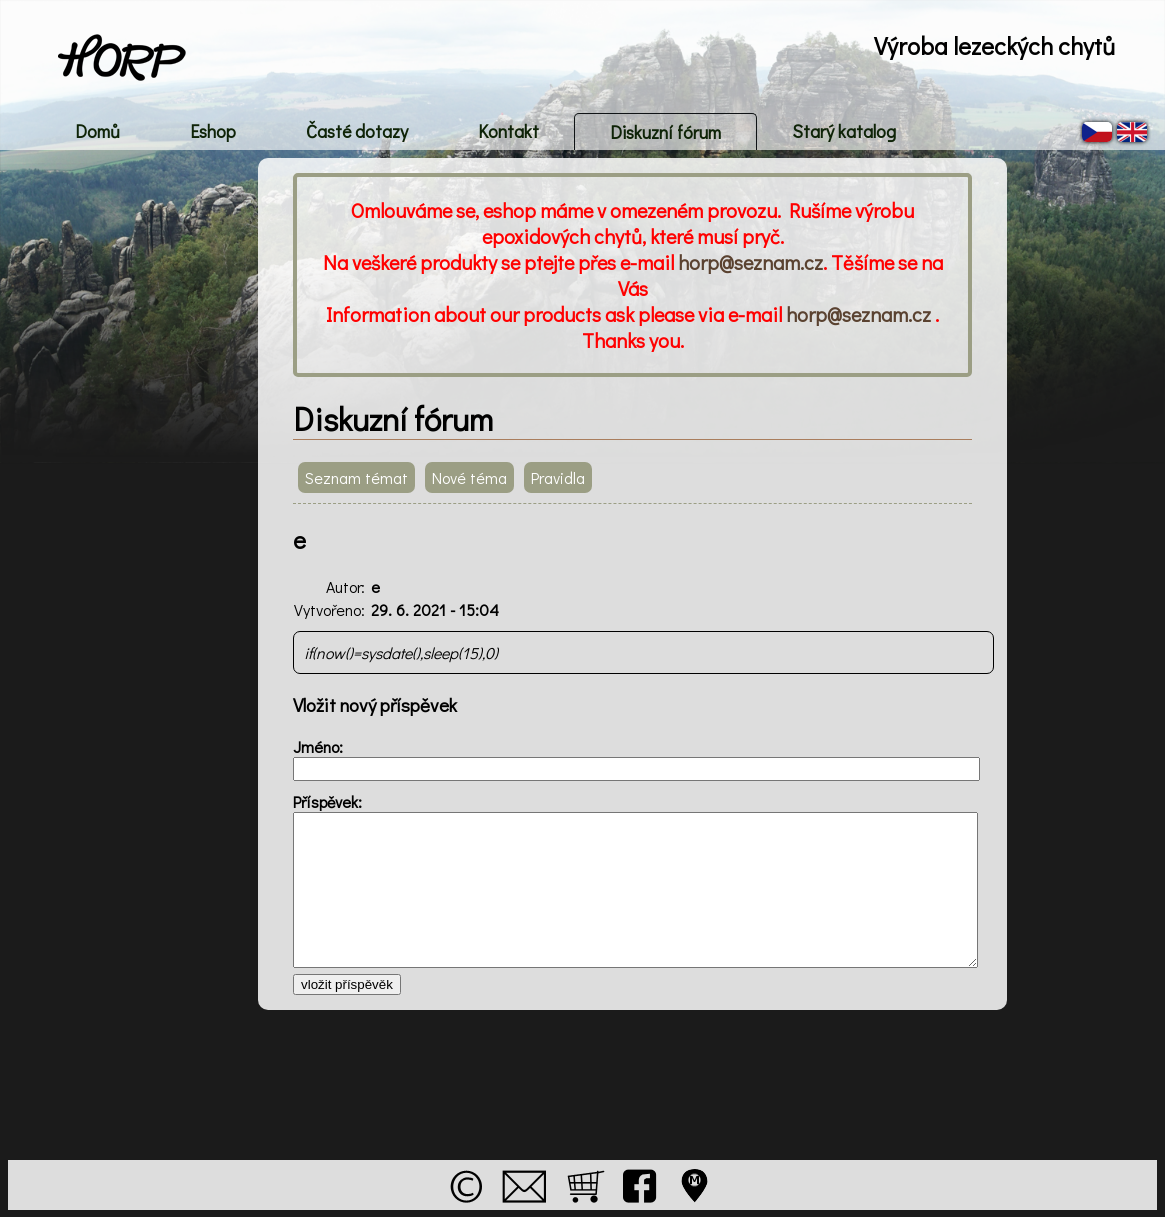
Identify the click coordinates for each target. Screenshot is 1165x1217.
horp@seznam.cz (750, 262)
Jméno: (318, 746)
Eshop (213, 131)
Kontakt (508, 131)
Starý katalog (844, 131)
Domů (97, 131)
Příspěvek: (327, 801)
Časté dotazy (357, 131)
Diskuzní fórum (665, 132)
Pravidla (558, 477)
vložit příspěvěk (347, 984)
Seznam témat (356, 477)
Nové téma (469, 477)
